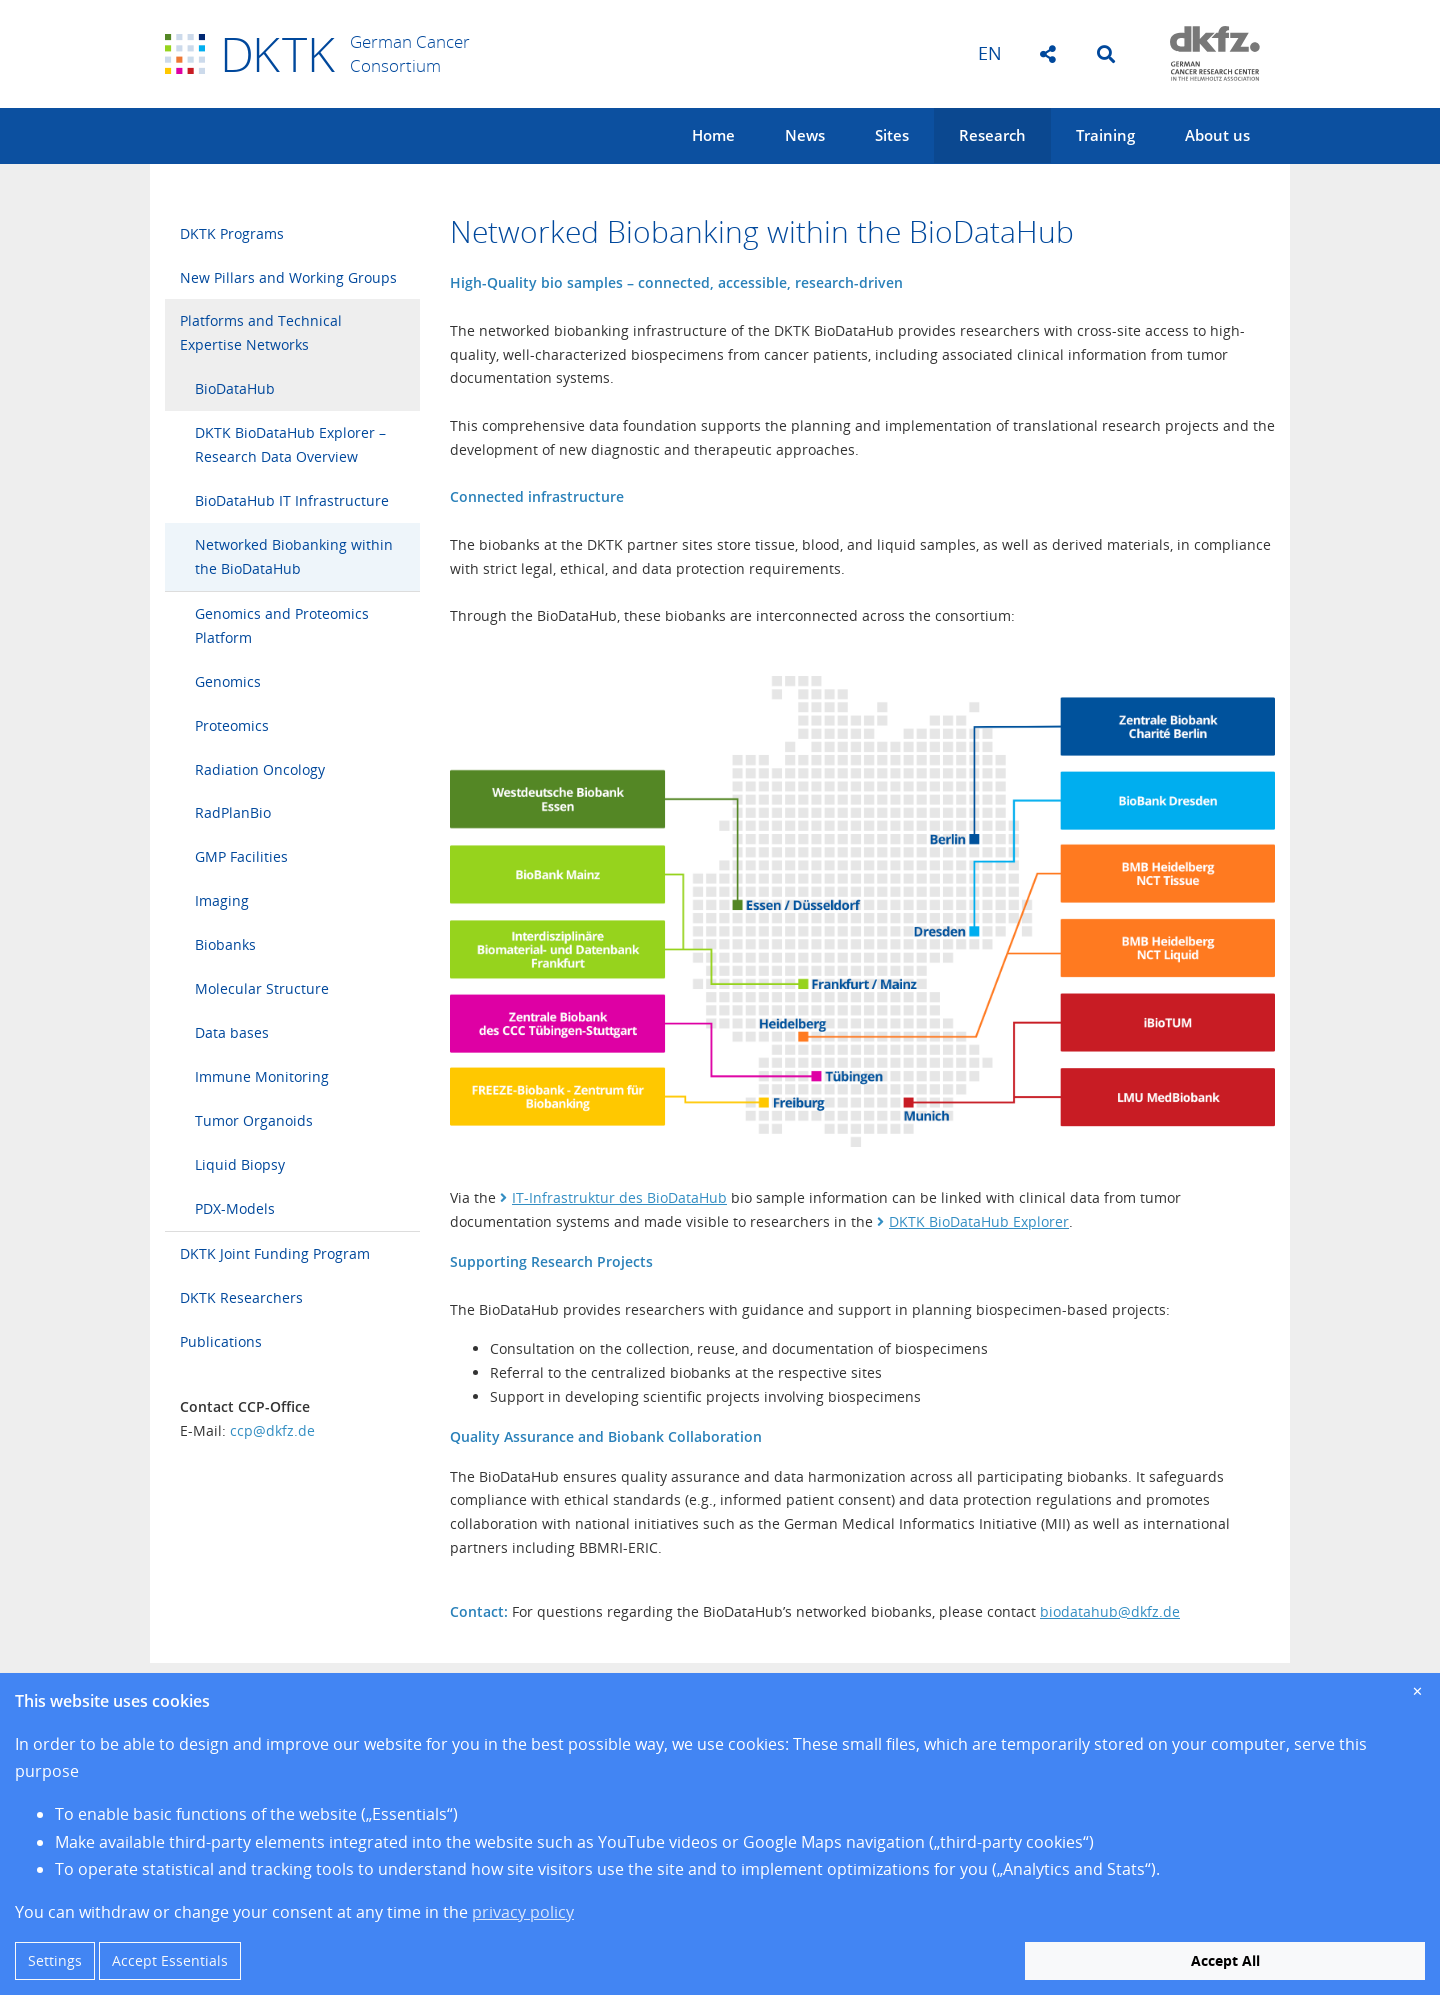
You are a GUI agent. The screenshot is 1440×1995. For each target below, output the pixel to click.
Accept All (1225, 1960)
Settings (55, 1960)
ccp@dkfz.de (272, 1430)
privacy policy (523, 1912)
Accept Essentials (170, 1960)
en (990, 53)
